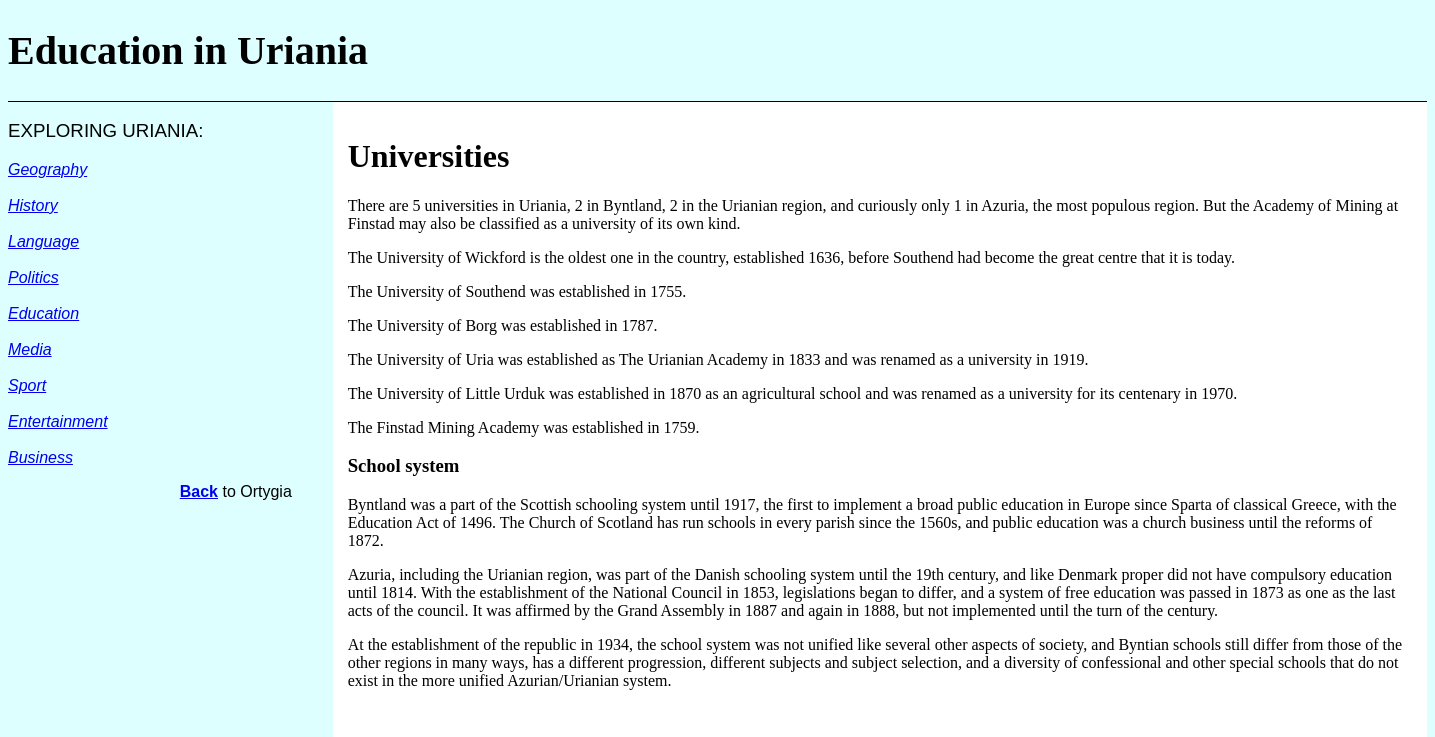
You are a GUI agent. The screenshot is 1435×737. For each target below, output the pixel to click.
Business (40, 457)
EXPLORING (65, 130)
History (33, 205)
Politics (33, 277)
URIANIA (160, 130)
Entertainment (58, 421)
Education (43, 313)
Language (43, 241)
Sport (27, 385)
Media (30, 349)
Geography (47, 169)
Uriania (302, 50)
